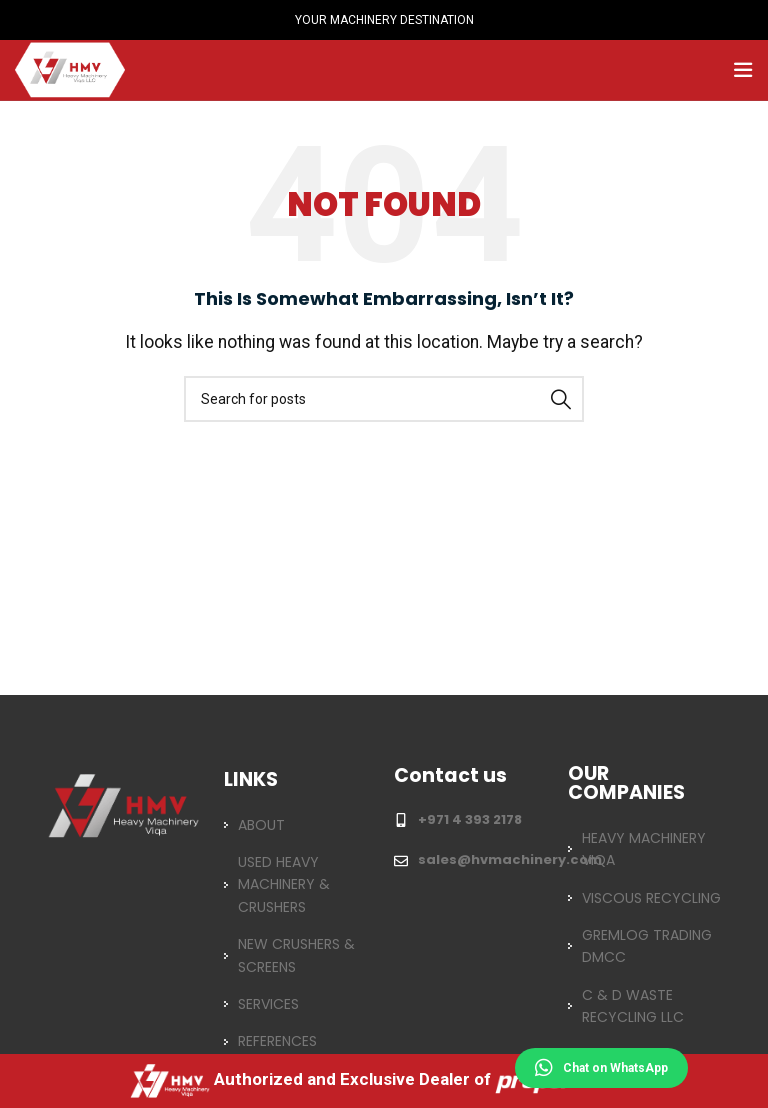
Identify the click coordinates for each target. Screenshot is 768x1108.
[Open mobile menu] (743, 70)
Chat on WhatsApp (601, 1068)
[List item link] (297, 825)
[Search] (384, 399)
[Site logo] (70, 68)
